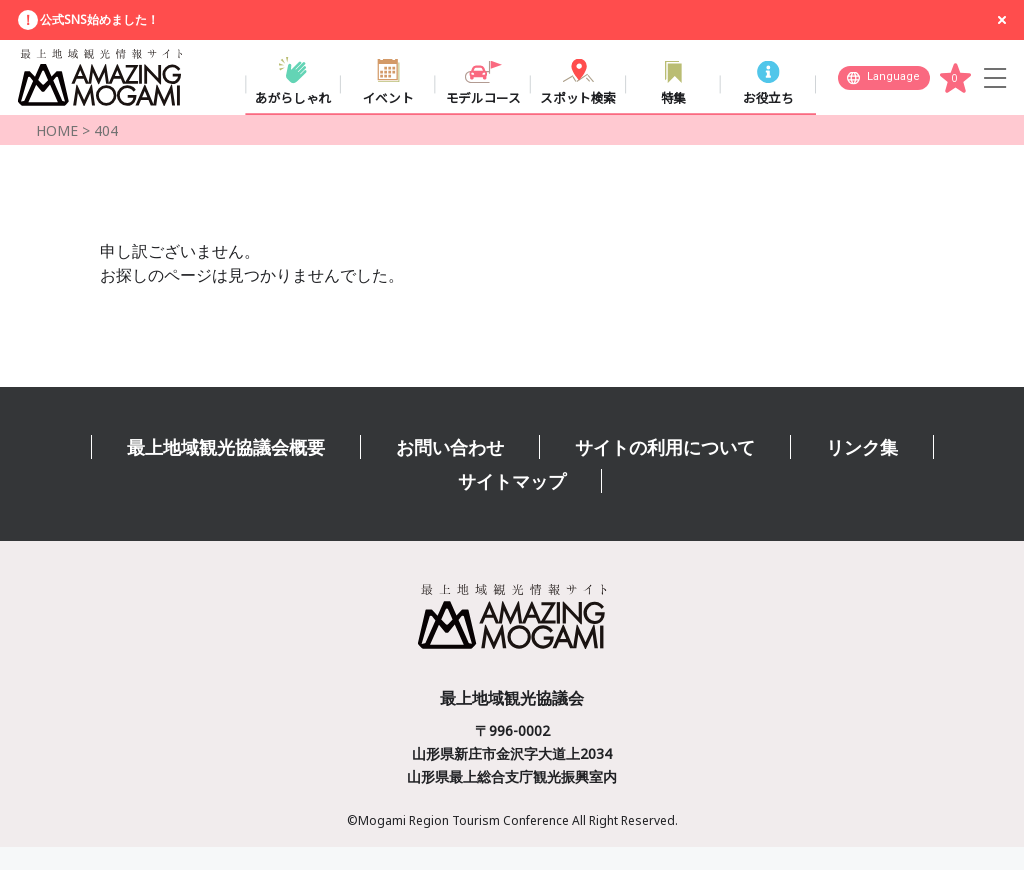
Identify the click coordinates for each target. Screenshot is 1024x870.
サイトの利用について (665, 470)
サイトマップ (512, 504)
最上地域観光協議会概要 (226, 470)
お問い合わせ (450, 470)
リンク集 (862, 470)
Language (893, 85)
